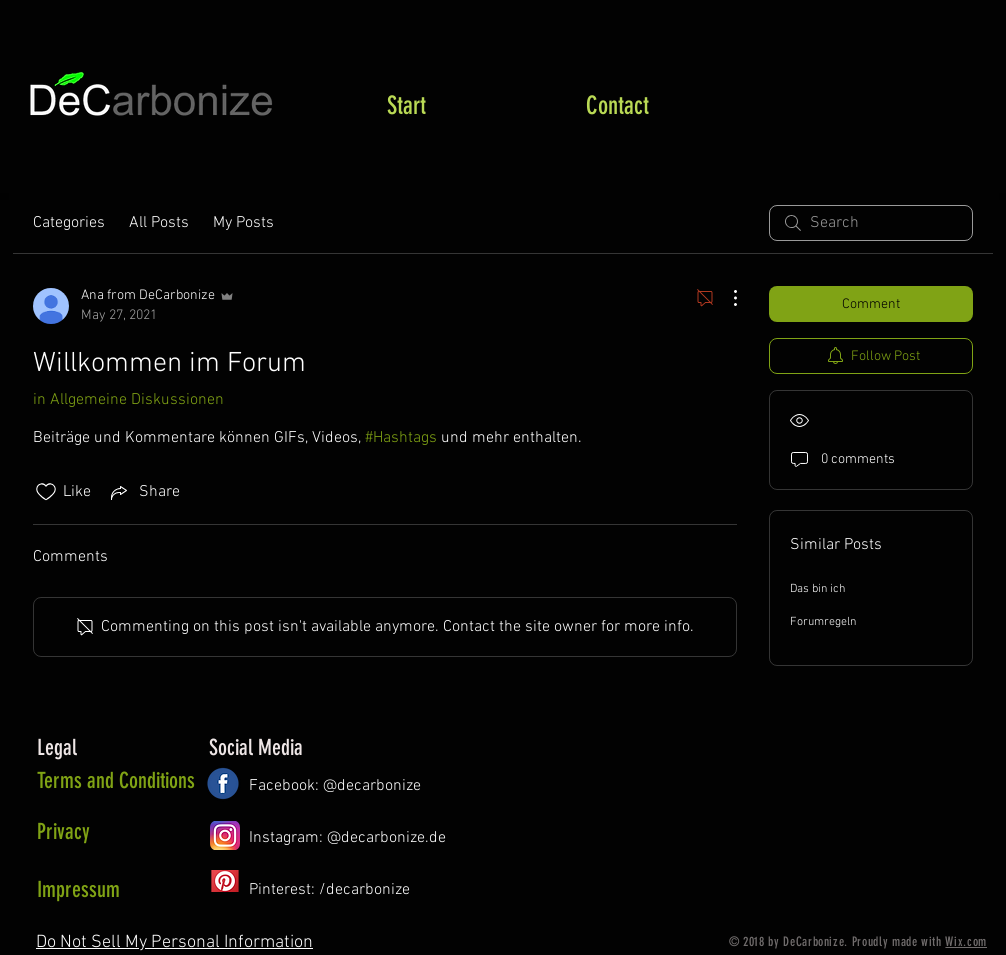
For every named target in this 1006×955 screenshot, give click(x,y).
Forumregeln (823, 622)
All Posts (159, 223)
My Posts (243, 223)
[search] (871, 223)
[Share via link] (143, 492)
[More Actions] (725, 298)
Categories (69, 223)
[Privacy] (118, 832)
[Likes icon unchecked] (46, 492)
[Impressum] (103, 890)
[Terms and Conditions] (116, 781)
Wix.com (966, 941)
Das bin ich (817, 589)
